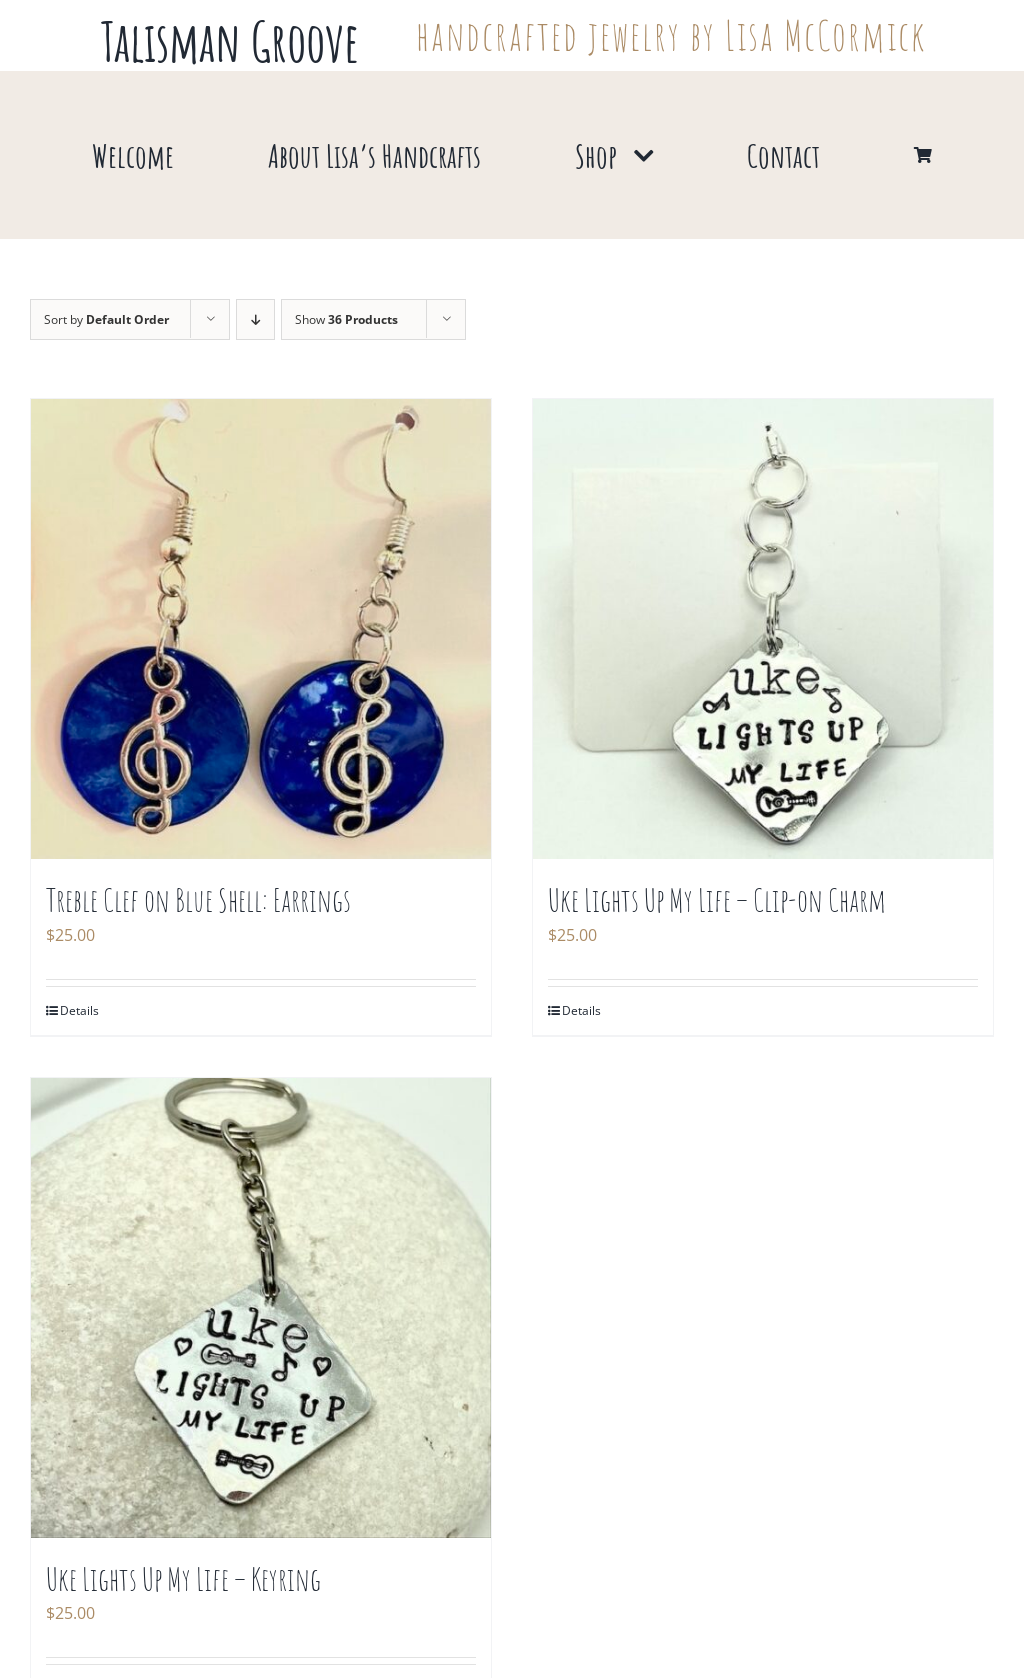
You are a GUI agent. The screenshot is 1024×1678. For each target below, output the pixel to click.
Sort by (106, 319)
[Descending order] (255, 319)
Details (79, 1010)
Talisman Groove (230, 41)
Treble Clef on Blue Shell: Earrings (198, 899)
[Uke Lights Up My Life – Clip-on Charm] (763, 629)
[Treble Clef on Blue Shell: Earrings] (261, 629)
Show (346, 319)
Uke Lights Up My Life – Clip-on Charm (717, 899)
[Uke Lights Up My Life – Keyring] (261, 1308)
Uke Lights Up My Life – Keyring (183, 1578)
